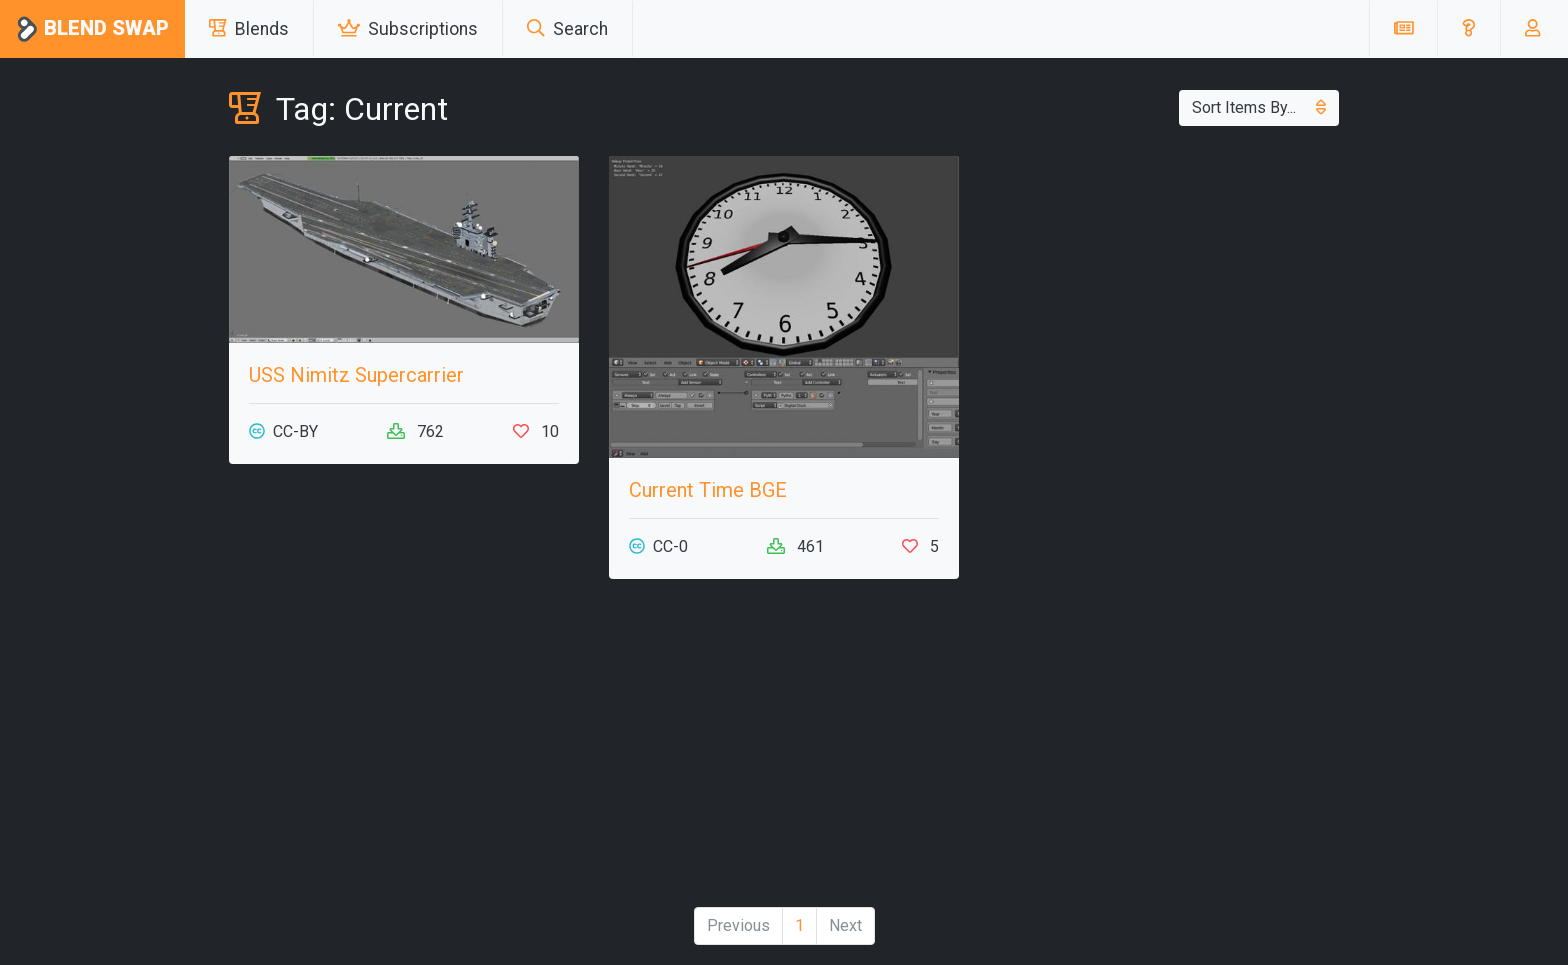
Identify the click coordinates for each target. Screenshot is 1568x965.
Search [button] (567, 29)
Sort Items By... (1259, 107)
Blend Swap (92, 29)
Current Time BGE (708, 490)
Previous (738, 925)
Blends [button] (249, 29)
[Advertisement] (404, 751)
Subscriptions (408, 29)
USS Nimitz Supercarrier (356, 375)
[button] (1468, 29)
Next (845, 925)
